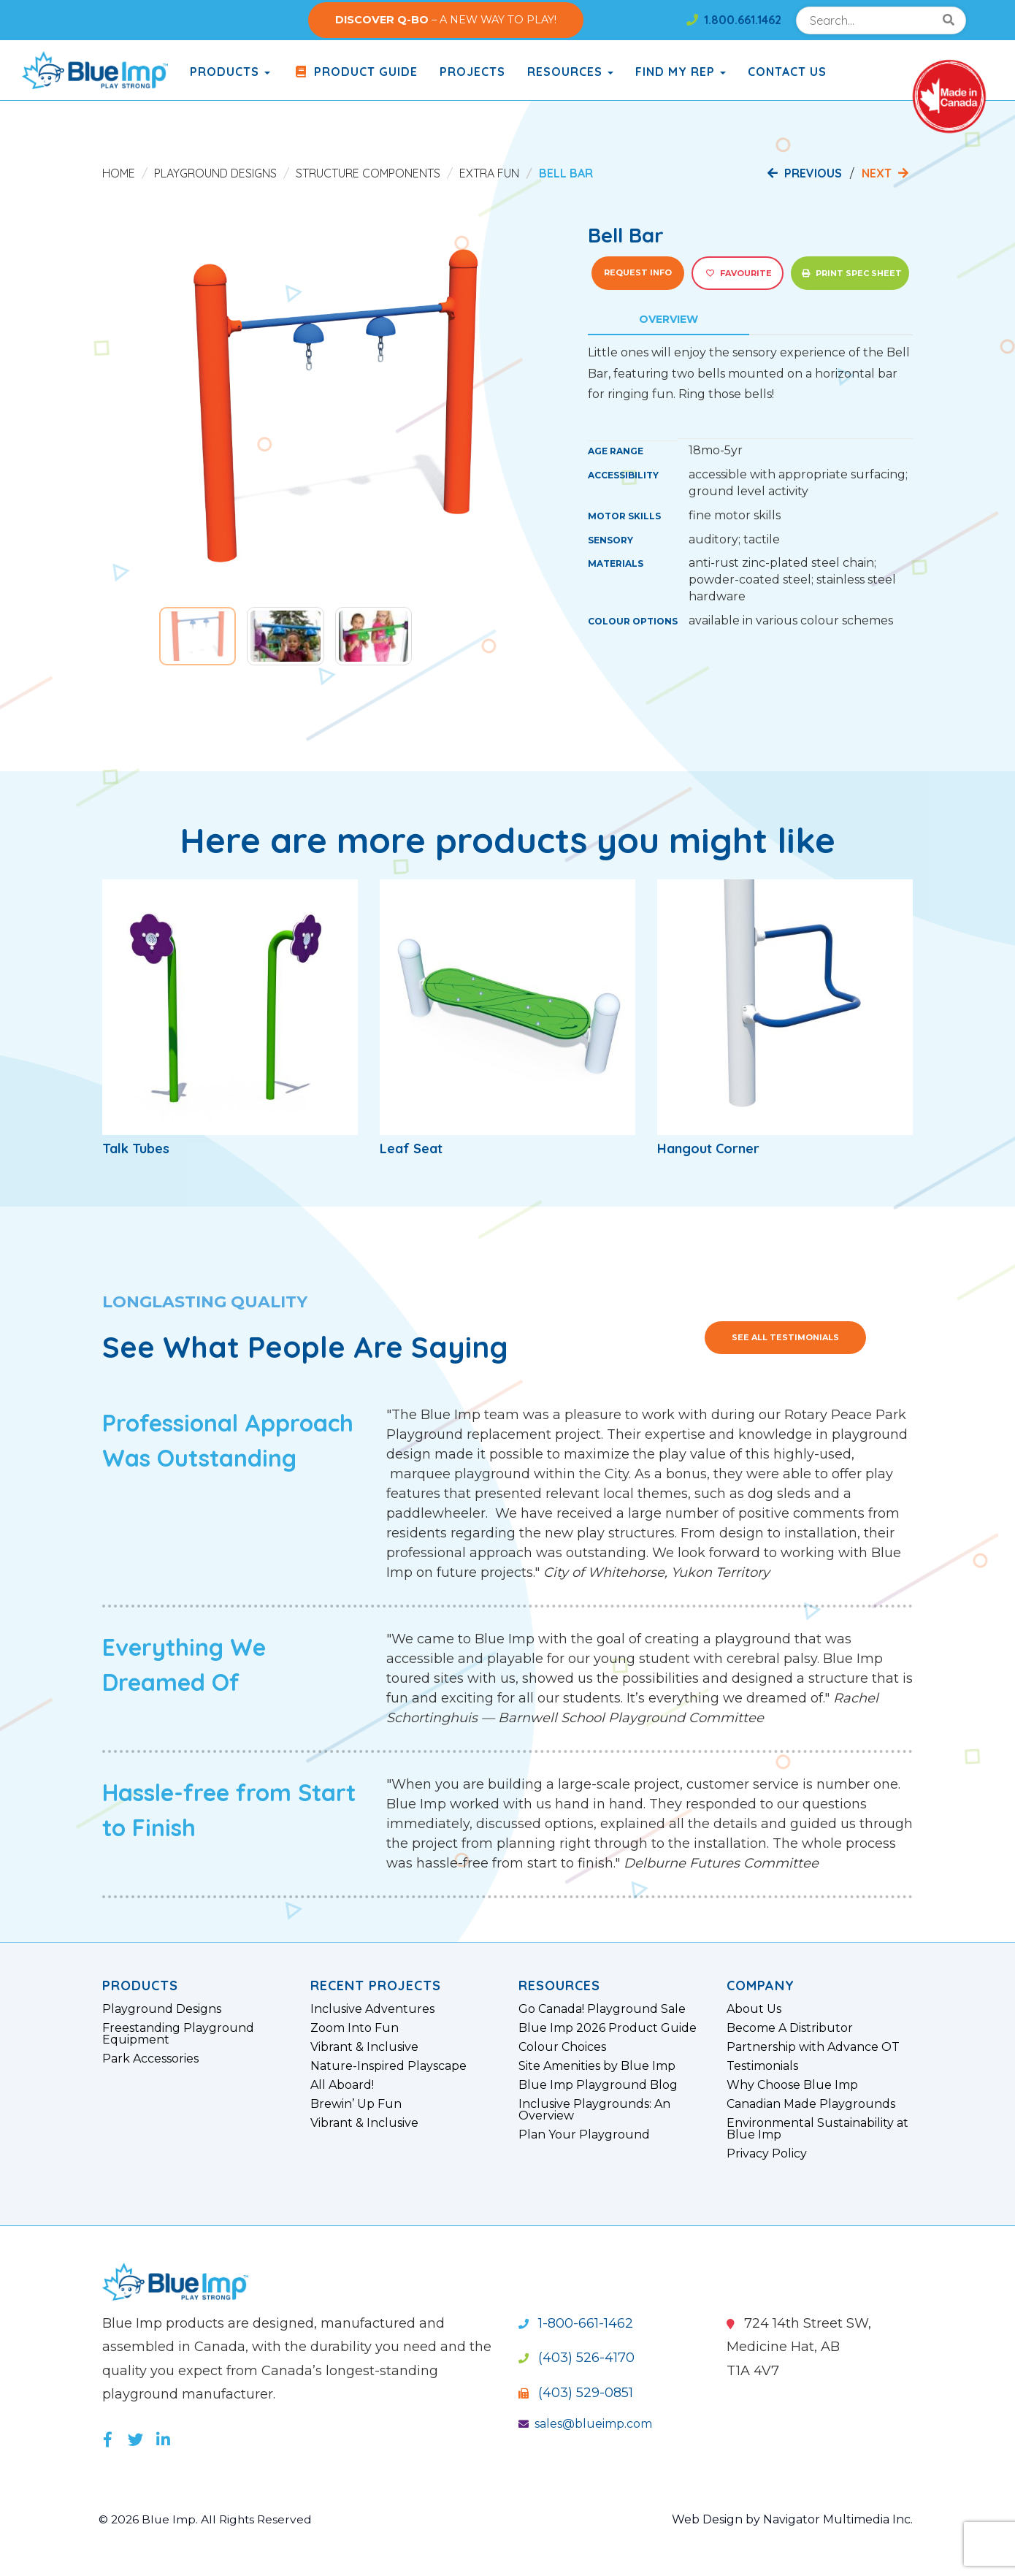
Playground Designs (215, 173)
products (230, 71)
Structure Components (368, 173)
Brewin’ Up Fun (356, 2104)
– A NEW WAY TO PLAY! (445, 19)
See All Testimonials (785, 1337)
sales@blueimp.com (585, 2424)
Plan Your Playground (584, 2135)
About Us (754, 2009)
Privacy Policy (767, 2154)
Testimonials (762, 2066)
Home (118, 173)
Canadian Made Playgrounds (811, 2104)
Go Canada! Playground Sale (602, 2009)
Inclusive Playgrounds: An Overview (594, 2110)
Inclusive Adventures (372, 2009)
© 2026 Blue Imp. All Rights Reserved (208, 2519)
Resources (570, 71)
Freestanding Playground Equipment (178, 2034)
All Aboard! (342, 2085)
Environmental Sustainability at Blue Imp (817, 2129)
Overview (668, 319)
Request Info (638, 272)
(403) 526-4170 (576, 2358)
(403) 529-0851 (575, 2393)
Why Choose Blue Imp (792, 2085)
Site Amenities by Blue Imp (596, 2066)
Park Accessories (150, 2059)
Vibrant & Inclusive (364, 2047)
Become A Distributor (790, 2028)
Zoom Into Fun (354, 2028)
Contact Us (787, 71)
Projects (472, 71)
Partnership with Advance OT (813, 2047)
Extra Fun (489, 173)
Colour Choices (562, 2047)
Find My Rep (680, 71)
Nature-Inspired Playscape (388, 2066)
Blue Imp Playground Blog (598, 2085)
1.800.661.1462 (733, 19)
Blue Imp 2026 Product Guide (607, 2028)
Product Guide (355, 71)
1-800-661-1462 (575, 2323)
